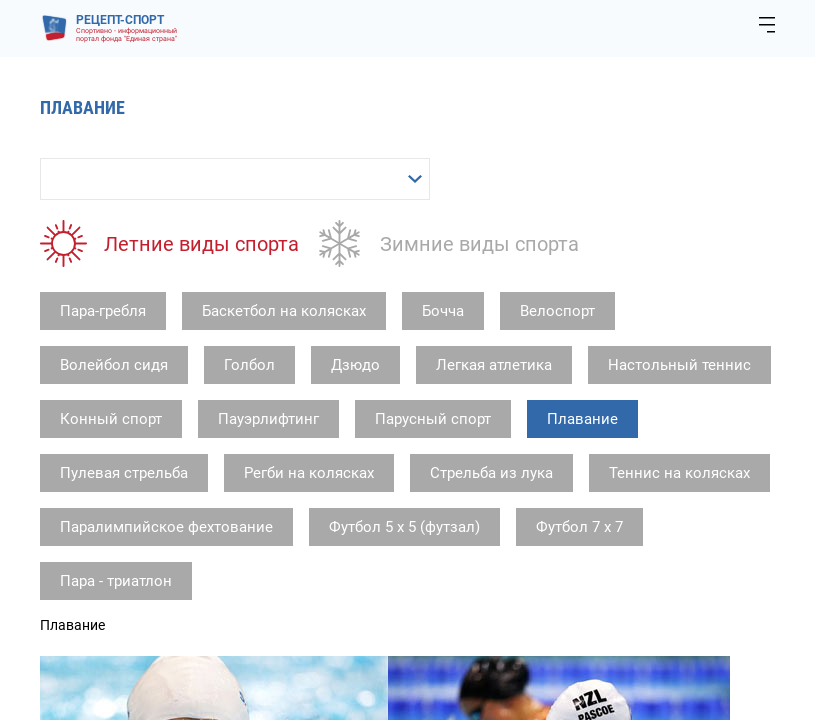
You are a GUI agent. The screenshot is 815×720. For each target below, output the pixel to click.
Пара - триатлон (116, 581)
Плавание (582, 419)
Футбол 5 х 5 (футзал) (404, 527)
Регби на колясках (309, 473)
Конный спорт (111, 419)
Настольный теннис (679, 365)
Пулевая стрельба (124, 473)
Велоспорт (557, 311)
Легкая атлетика (494, 365)
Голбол (249, 365)
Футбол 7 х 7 (579, 527)
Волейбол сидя (114, 365)
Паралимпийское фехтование (166, 527)
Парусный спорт (433, 419)
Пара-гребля (103, 311)
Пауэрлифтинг (268, 419)
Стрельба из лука (491, 473)
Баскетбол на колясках (284, 311)
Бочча (443, 311)
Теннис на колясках (679, 473)
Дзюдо (355, 365)
